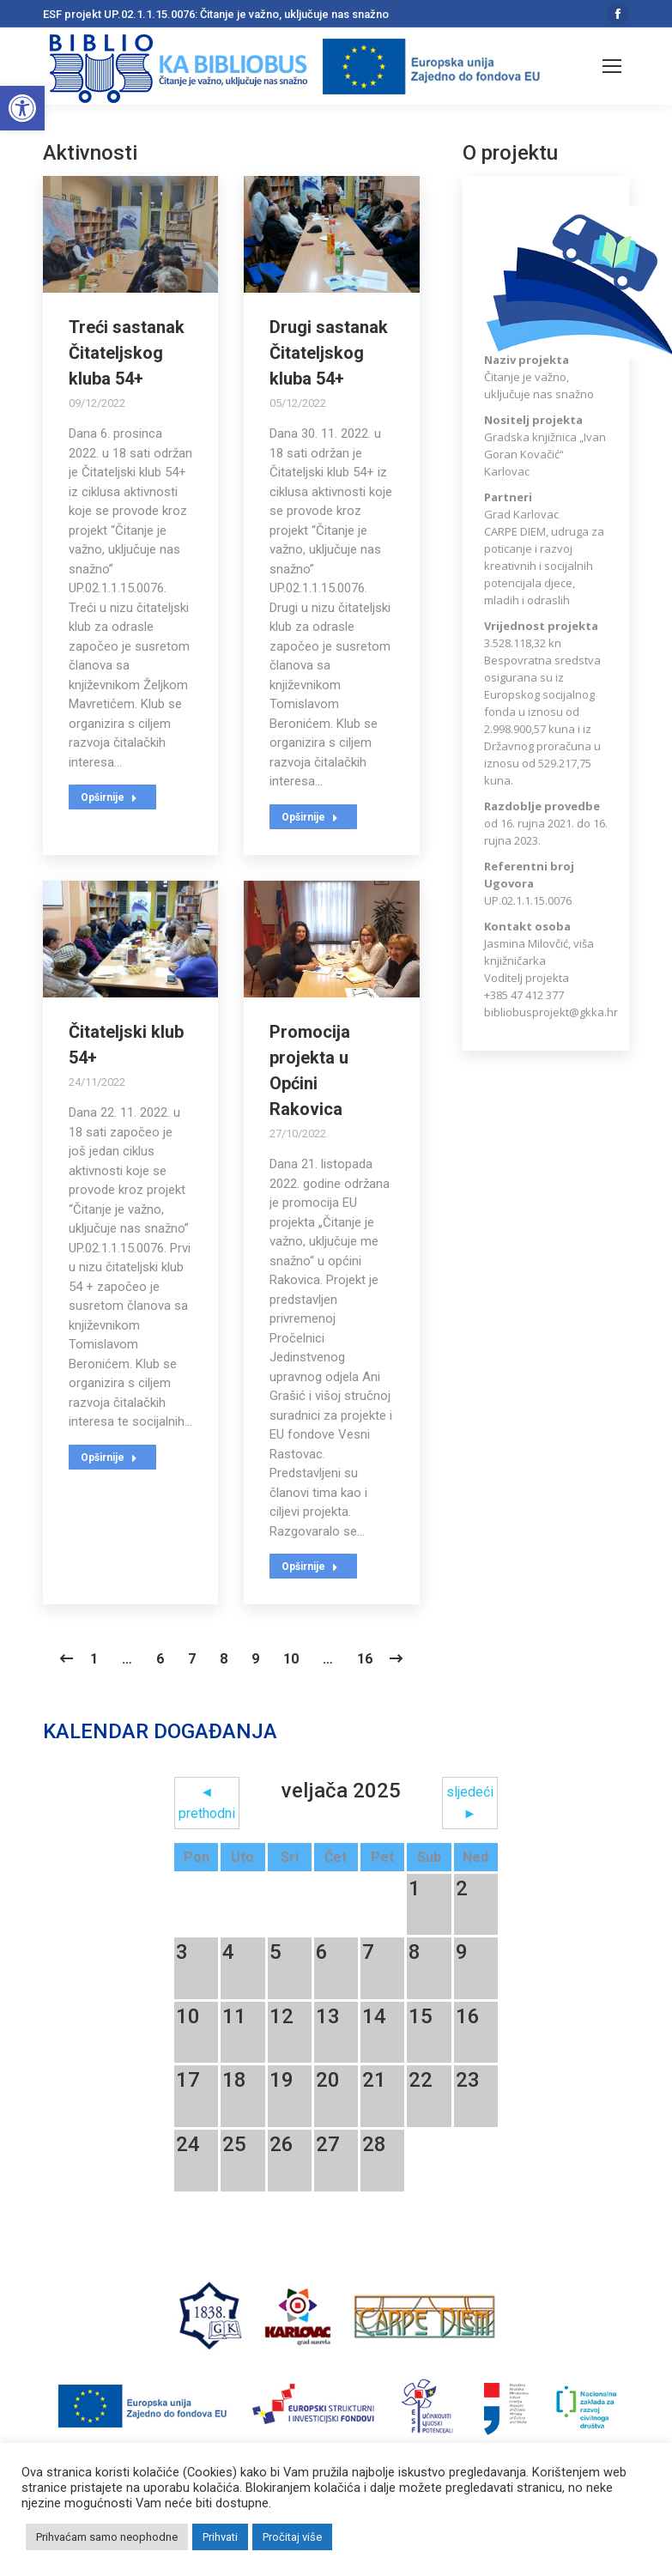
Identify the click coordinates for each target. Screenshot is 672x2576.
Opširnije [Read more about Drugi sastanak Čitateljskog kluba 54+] (310, 817)
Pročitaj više (292, 2537)
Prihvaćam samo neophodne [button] (107, 2537)
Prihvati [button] (220, 2537)
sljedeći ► (469, 1803)
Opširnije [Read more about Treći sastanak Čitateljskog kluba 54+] (109, 797)
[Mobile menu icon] (612, 66)
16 (364, 1659)
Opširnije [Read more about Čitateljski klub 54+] (109, 1458)
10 (291, 1659)
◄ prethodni (207, 1803)
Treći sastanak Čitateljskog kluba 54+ (127, 353)
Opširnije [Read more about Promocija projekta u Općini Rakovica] (310, 1567)
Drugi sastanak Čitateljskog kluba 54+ (328, 353)
